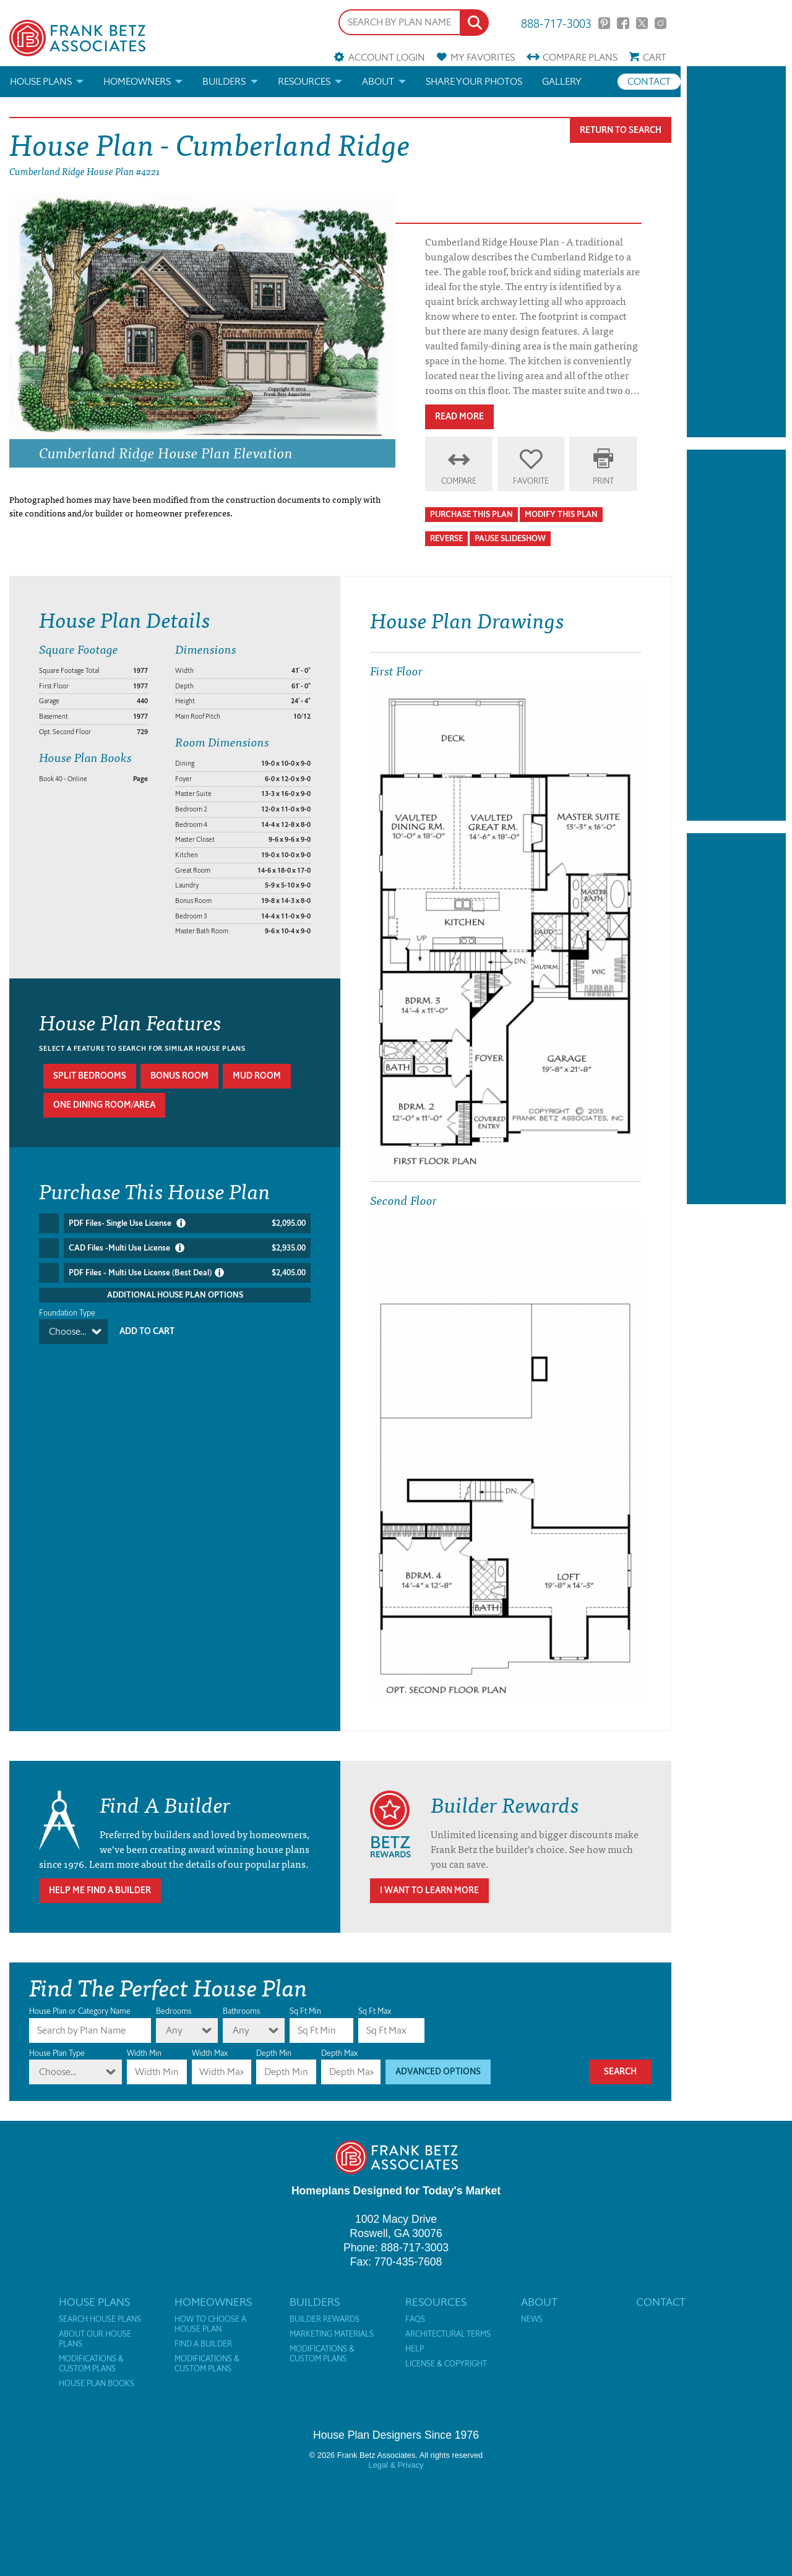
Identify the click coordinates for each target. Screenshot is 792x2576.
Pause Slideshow (510, 538)
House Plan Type (57, 2053)
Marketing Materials (332, 2334)
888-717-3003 (556, 22)
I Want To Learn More (429, 1890)
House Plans (41, 81)
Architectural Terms (448, 2334)
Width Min (144, 2053)
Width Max (210, 2053)
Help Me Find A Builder (100, 1890)
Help (414, 2349)
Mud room (257, 1076)
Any (174, 2030)
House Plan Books (96, 2384)
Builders (224, 81)
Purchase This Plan (471, 514)
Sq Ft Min (305, 2011)
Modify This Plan (561, 514)
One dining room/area (104, 1105)
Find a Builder (203, 2344)
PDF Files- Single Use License (187, 1223)
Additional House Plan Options (175, 1295)
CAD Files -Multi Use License (187, 1248)
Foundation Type (67, 1312)
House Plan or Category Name (80, 2011)
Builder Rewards (324, 2319)
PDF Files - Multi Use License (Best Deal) (187, 1273)
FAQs (415, 2319)
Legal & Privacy (396, 2465)
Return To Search (620, 130)
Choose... (67, 1331)
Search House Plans (100, 2319)
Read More (459, 416)
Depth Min (273, 2053)
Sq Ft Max (374, 2011)
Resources (304, 81)
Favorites (482, 57)
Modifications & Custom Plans (91, 2364)
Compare (580, 57)
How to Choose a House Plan (210, 2324)
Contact (649, 81)
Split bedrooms (89, 1076)
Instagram (660, 23)
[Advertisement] (736, 251)
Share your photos (474, 81)
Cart (654, 57)
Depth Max (339, 2053)
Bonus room (179, 1076)
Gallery (562, 81)
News (532, 2319)
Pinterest (604, 23)
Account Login (386, 57)
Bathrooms (241, 2011)
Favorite (531, 481)
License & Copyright (446, 2364)
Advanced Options (438, 2071)
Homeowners (137, 81)
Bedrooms (173, 2011)
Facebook (623, 23)
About (378, 81)
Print (603, 481)
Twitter (642, 23)
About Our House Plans (95, 2339)
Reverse (446, 538)
